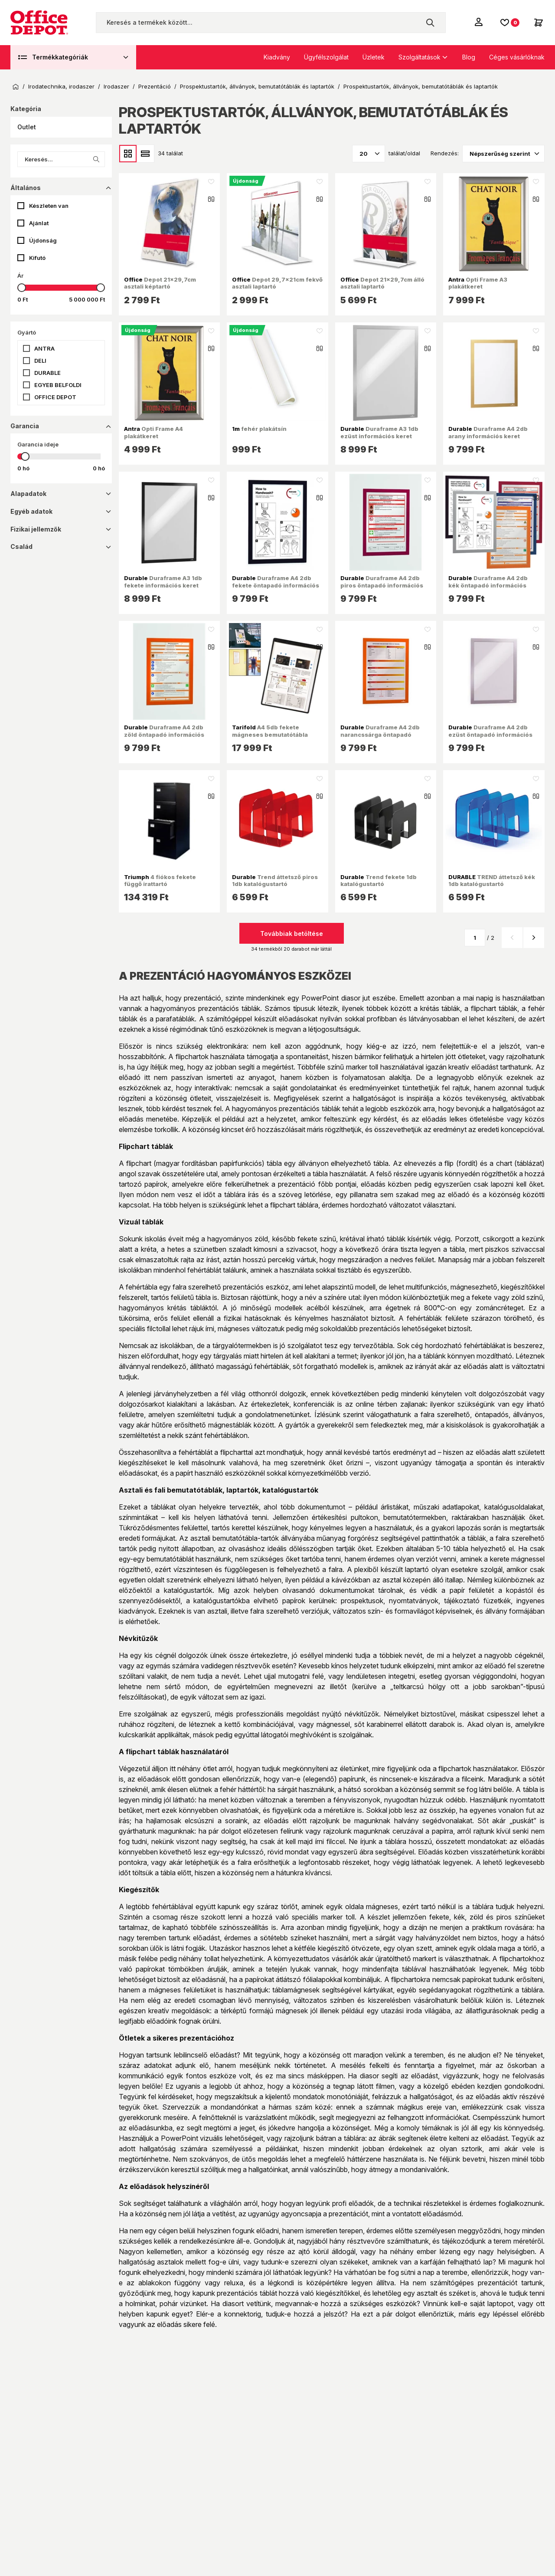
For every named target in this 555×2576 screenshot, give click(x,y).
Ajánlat (39, 223)
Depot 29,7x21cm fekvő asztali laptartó (277, 283)
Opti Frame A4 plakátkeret (153, 432)
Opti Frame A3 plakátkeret (477, 283)
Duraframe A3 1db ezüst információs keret (379, 432)
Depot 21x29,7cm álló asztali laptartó (382, 283)
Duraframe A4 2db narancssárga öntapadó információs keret (380, 734)
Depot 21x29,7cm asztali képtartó (160, 283)
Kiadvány (277, 57)
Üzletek (373, 57)
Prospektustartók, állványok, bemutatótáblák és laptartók (257, 86)
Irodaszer (116, 86)
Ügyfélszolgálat (326, 57)
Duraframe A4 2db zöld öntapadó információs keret (164, 734)
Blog (468, 57)
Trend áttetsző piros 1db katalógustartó (275, 880)
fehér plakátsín (259, 428)
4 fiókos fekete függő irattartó (160, 880)
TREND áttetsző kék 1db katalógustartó (491, 880)
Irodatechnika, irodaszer (61, 86)
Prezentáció (154, 86)
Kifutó (37, 257)
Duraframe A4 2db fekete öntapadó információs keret (275, 585)
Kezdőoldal (15, 86)
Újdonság (43, 240)
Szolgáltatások (419, 57)
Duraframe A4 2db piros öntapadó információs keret (381, 585)
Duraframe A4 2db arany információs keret (488, 432)
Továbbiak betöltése (291, 933)
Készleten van (49, 205)
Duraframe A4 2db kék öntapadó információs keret (488, 585)
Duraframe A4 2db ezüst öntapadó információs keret (490, 734)
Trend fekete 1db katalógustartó (378, 880)
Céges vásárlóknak (517, 57)
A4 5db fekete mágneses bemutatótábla (270, 731)
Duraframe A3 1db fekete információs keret (163, 581)
